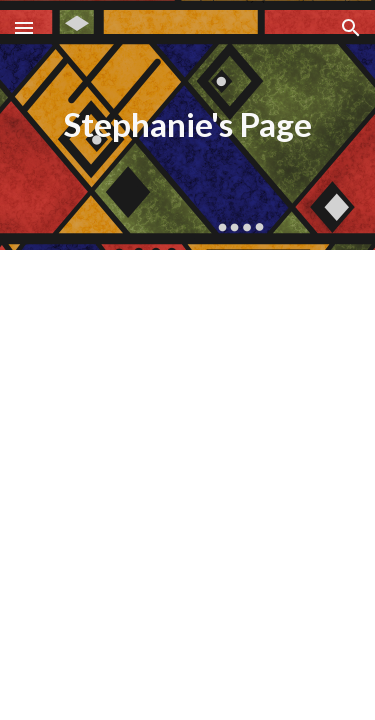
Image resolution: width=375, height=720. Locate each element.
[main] (188, 125)
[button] (24, 27)
